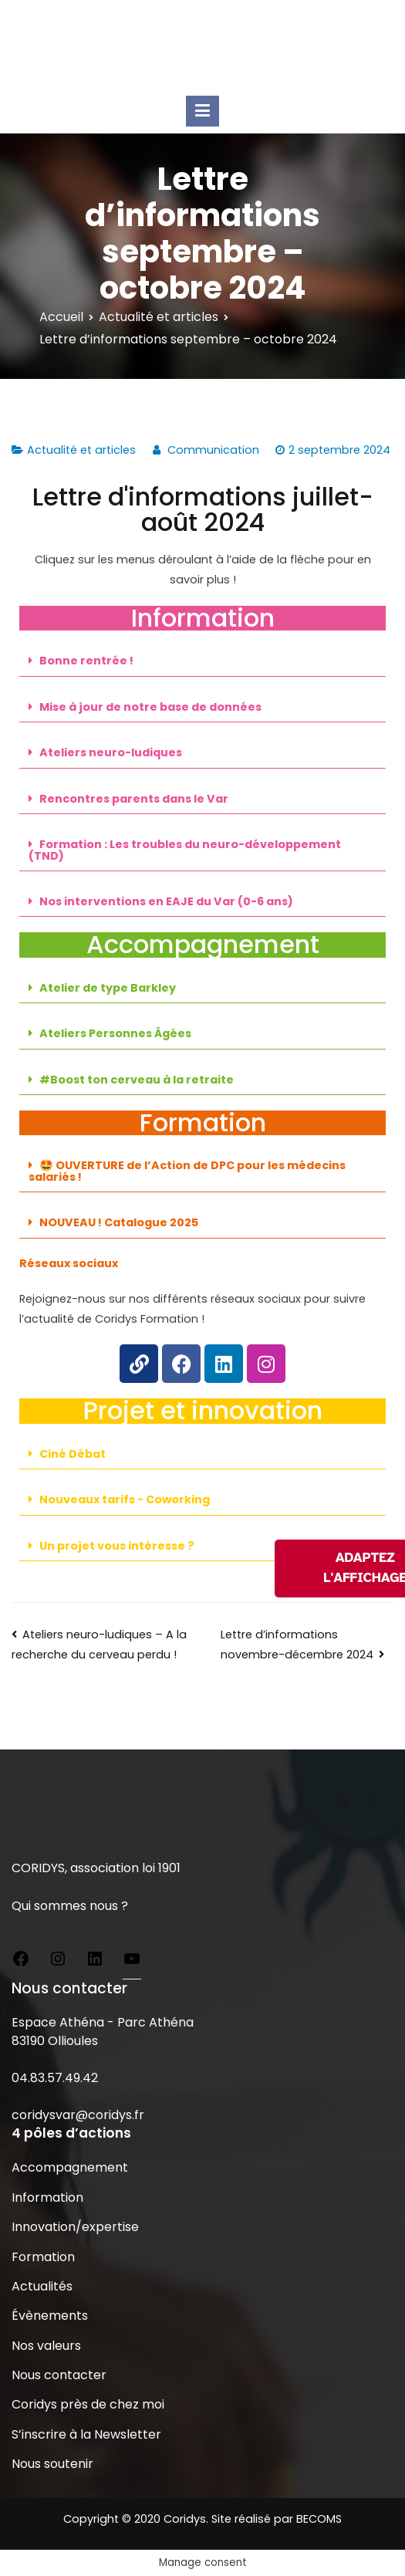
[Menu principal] (202, 111)
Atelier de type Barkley (107, 988)
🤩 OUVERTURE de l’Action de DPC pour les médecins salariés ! (187, 1171)
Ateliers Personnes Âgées (115, 1033)
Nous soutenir (52, 2464)
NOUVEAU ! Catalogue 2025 (118, 1222)
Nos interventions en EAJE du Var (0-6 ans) (166, 901)
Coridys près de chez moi (88, 2404)
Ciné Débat (72, 1454)
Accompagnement (70, 2167)
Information (47, 2197)
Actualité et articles (81, 450)
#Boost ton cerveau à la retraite (136, 1079)
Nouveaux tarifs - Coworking (124, 1499)
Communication (213, 450)
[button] (202, 661)
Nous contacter (59, 2375)
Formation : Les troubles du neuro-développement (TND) (185, 850)
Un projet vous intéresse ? (116, 1545)
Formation (43, 2257)
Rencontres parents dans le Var (133, 798)
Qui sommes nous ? (70, 1906)
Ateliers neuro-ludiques (110, 752)
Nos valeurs (46, 2346)
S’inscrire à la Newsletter (86, 2434)
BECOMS (319, 2519)
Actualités (42, 2286)
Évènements (50, 2315)
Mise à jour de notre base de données (150, 707)
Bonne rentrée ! (86, 660)
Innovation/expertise (75, 2227)
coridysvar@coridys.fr (78, 2115)
